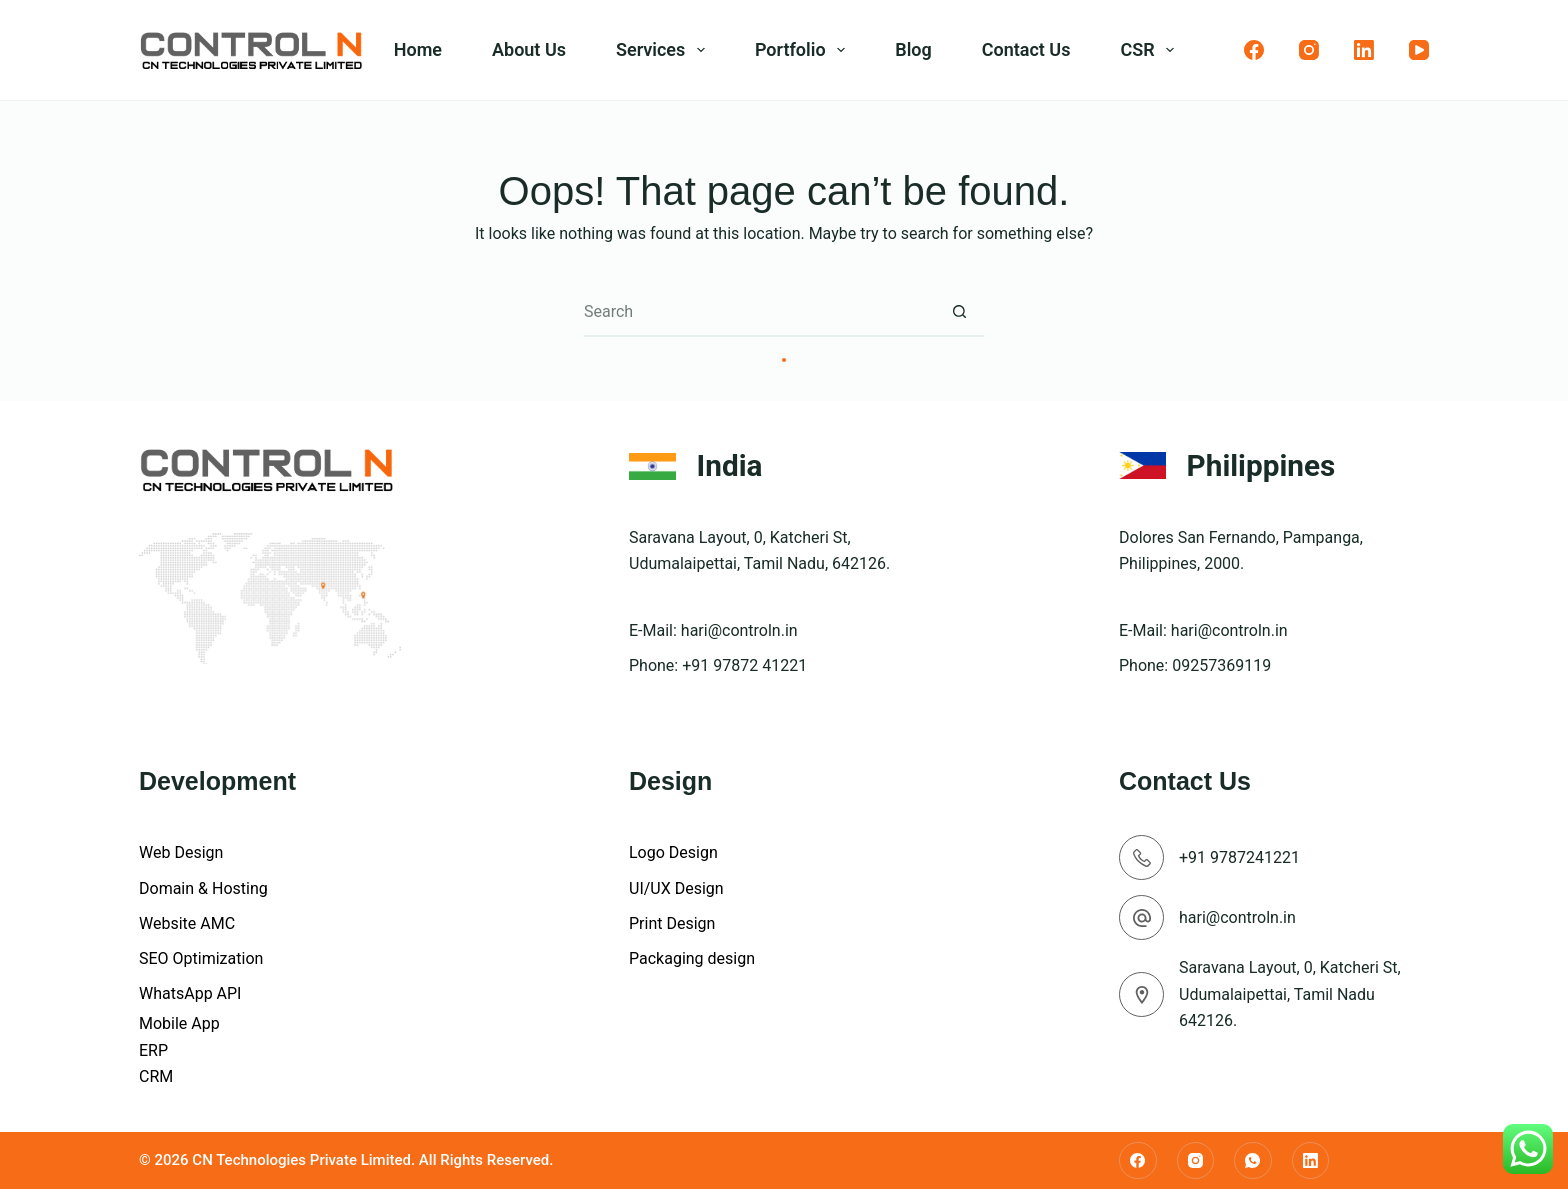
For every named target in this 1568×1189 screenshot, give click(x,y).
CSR (1151, 50)
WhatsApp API (190, 993)
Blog (913, 49)
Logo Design (673, 852)
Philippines (1261, 465)
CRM (156, 1076)
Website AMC (187, 923)
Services (664, 50)
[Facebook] (1254, 50)
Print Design (672, 923)
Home (418, 49)
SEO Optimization (201, 958)
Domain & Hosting (203, 888)
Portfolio (804, 50)
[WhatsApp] (1253, 1161)
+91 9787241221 (1239, 857)
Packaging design (692, 958)
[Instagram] (1309, 50)
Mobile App (179, 1023)
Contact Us (1026, 49)
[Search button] (959, 312)
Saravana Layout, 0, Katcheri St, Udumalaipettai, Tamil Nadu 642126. (1290, 994)
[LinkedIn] (1364, 50)
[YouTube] (1419, 50)
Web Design (181, 852)
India (730, 465)
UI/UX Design (676, 888)
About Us (529, 49)
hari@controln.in (739, 630)
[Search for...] (759, 312)
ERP (153, 1050)
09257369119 (1221, 665)
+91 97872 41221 (744, 665)
